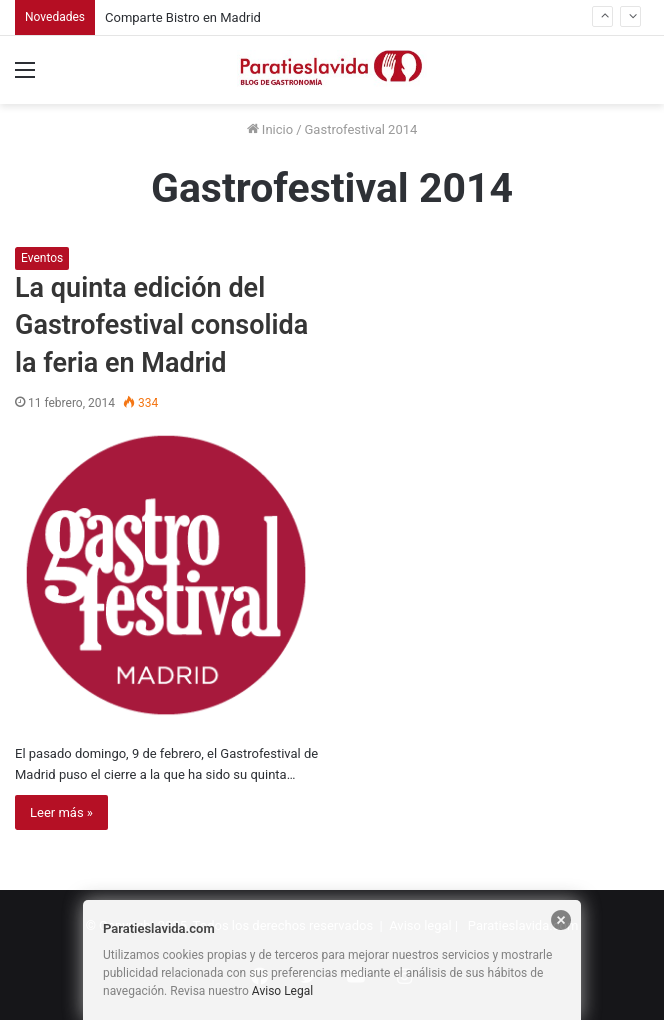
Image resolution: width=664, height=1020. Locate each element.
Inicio (270, 129)
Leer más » (61, 812)
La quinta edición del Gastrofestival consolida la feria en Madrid (161, 326)
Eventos (42, 258)
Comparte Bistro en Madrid (183, 17)
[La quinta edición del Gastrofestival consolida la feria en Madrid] (167, 576)
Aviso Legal (282, 991)
